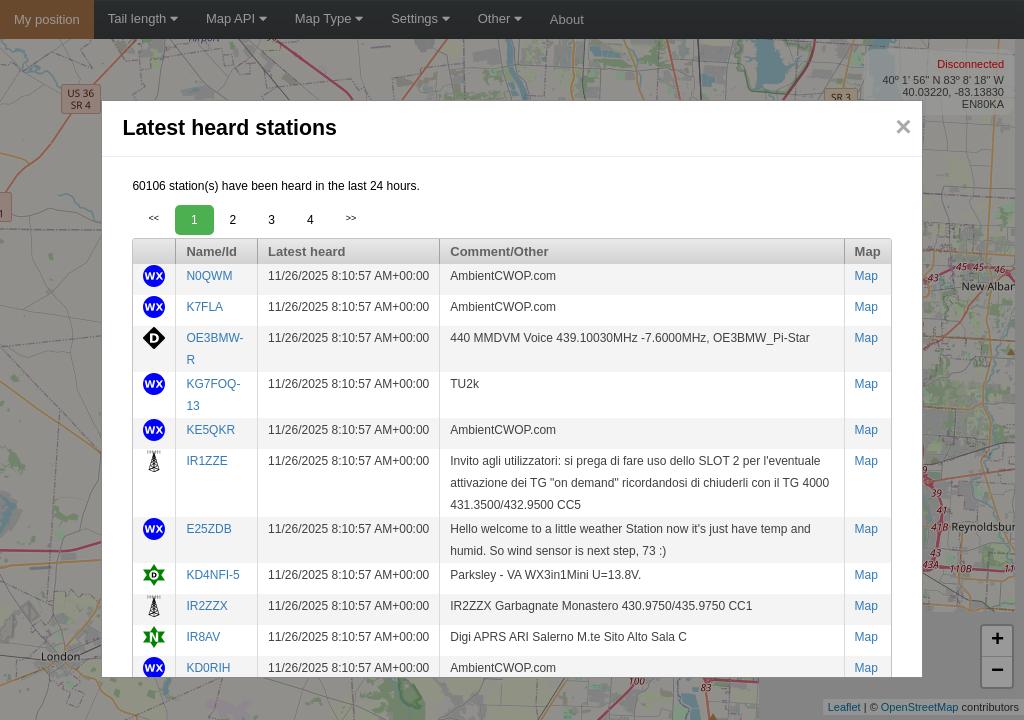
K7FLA (204, 307)
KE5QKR (210, 430)
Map (866, 276)
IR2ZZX (206, 606)
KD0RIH (208, 668)
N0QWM (209, 276)
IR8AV (203, 637)
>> (351, 218)
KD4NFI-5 (212, 575)
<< (153, 218)
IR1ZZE (206, 461)
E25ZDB (208, 529)
